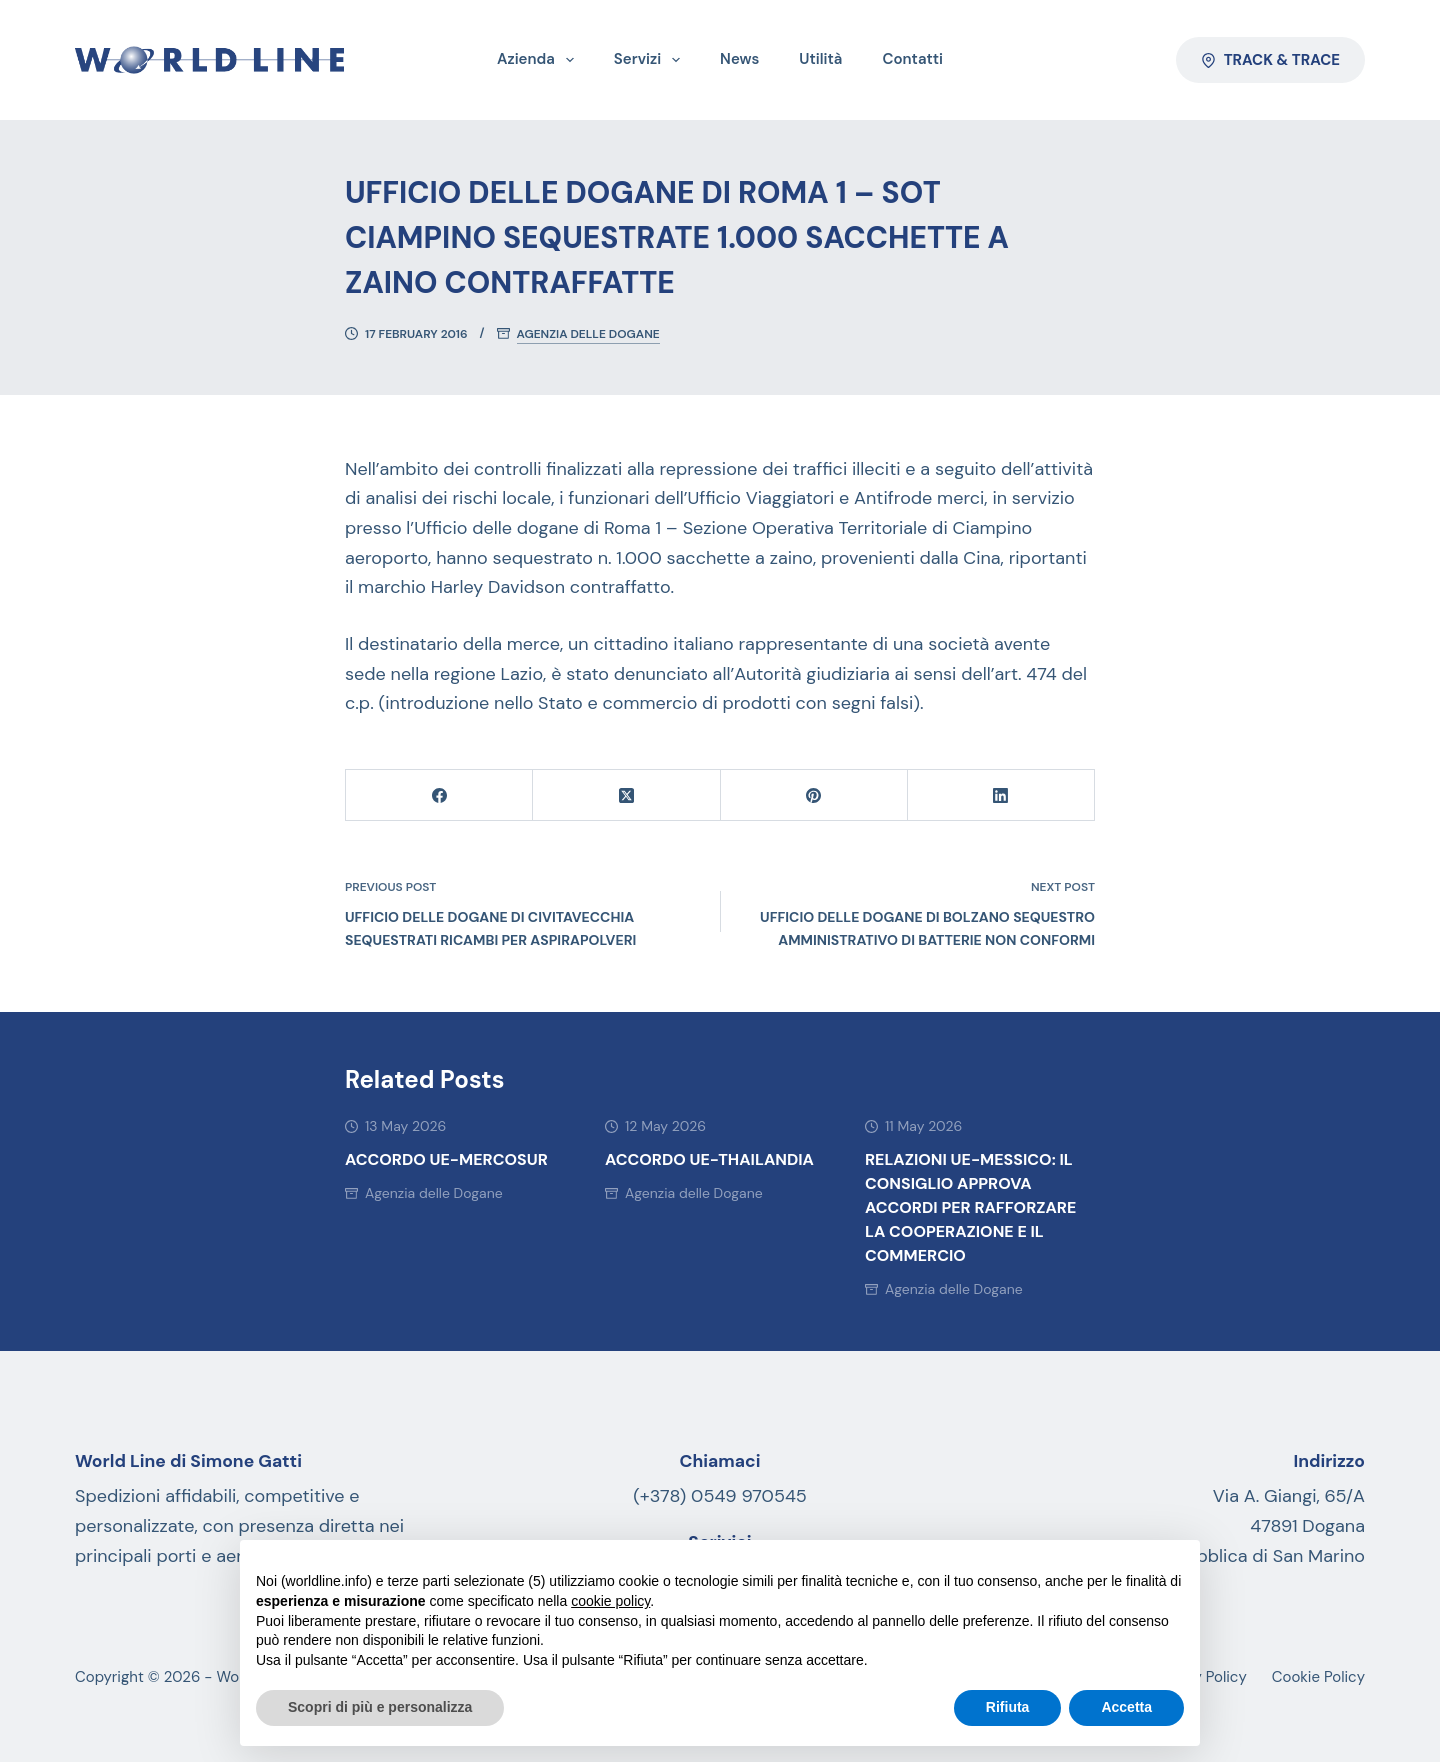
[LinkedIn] (1001, 795)
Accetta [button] (1126, 1707)
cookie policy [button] (610, 1601)
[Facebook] (439, 795)
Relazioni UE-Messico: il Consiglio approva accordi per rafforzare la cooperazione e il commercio (970, 1207)
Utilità (820, 59)
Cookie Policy (1318, 1677)
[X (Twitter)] (626, 795)
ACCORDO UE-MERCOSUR (446, 1159)
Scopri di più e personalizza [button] (380, 1707)
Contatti (912, 59)
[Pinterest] (814, 795)
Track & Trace (1270, 60)
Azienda (539, 60)
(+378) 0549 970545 (720, 1496)
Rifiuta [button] (1008, 1707)
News (739, 59)
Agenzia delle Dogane (588, 334)
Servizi (651, 60)
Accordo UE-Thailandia (709, 1159)
